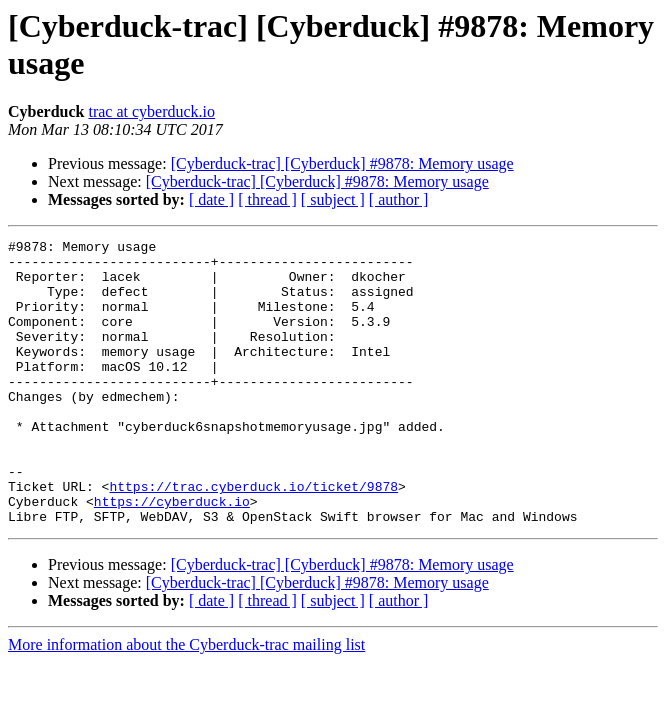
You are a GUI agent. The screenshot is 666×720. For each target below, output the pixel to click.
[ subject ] (333, 199)
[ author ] (399, 199)
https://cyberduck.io (172, 555)
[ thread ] (267, 199)
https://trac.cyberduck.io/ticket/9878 (253, 537)
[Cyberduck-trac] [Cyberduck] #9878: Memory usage (342, 163)
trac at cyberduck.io (151, 111)
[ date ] (211, 199)
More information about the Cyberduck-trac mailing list (186, 701)
